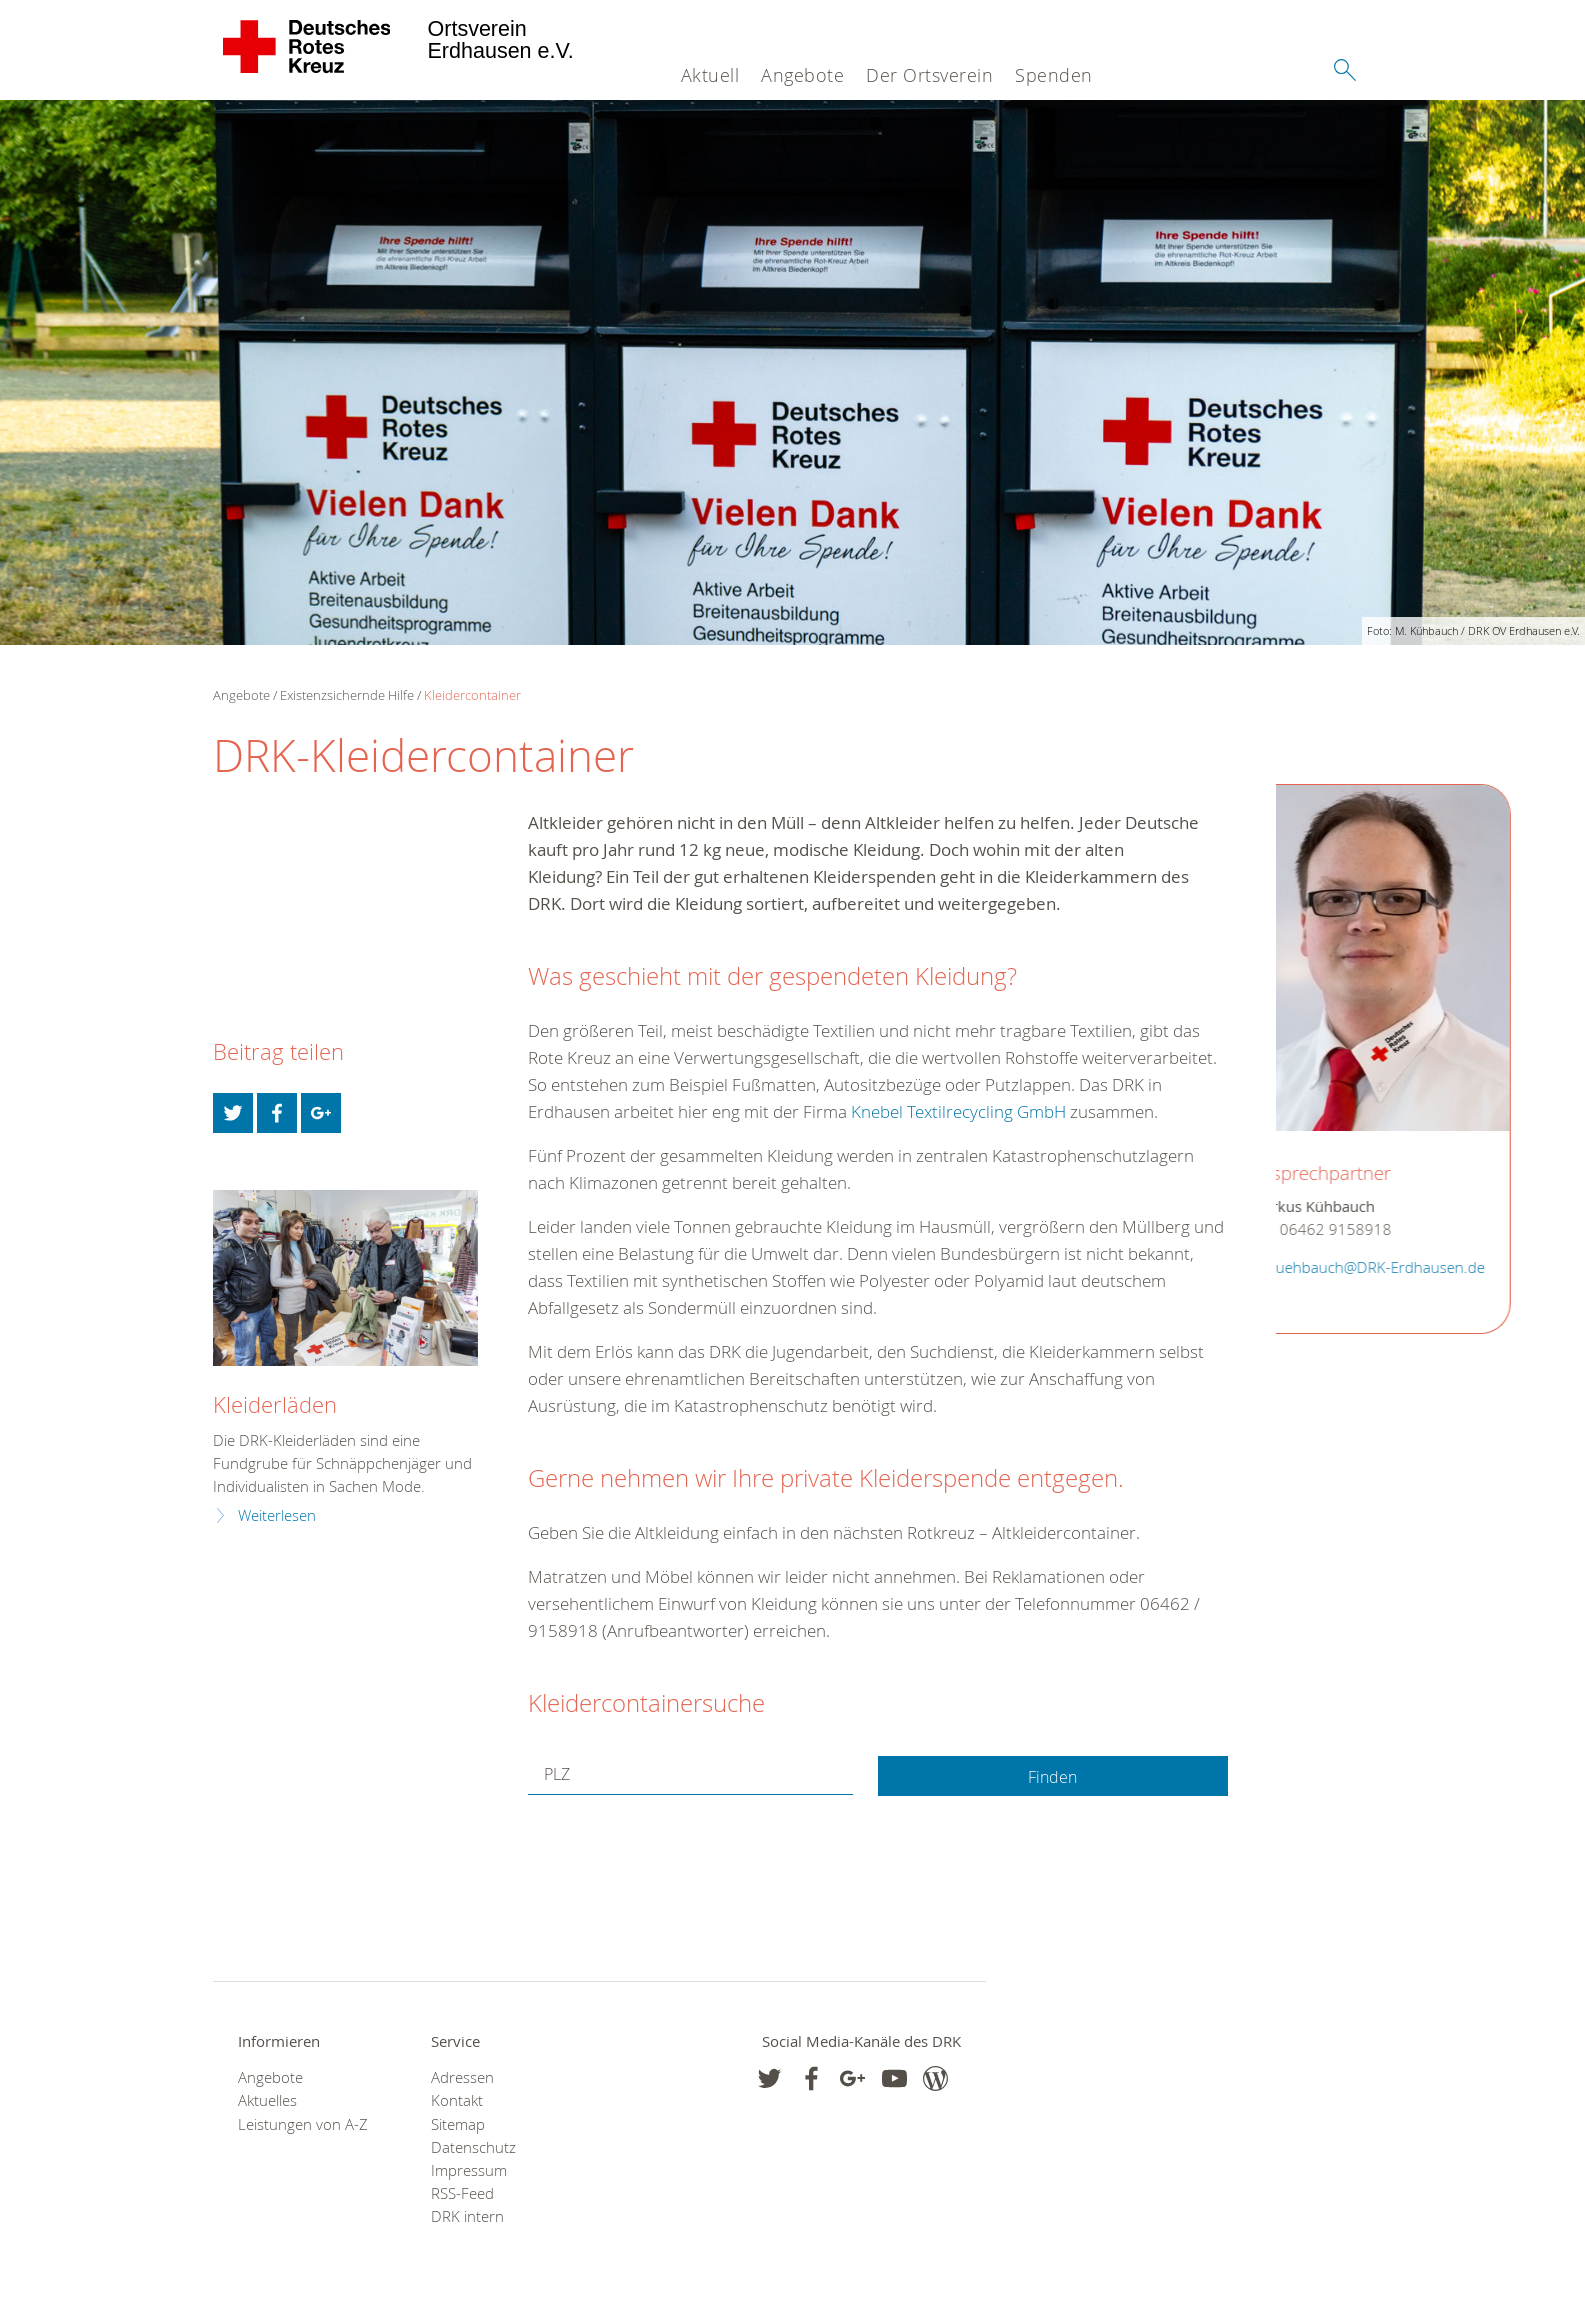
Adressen (462, 2077)
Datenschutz (473, 2147)
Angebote (802, 75)
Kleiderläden (275, 1404)
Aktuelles (267, 2100)
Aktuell (710, 75)
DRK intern (467, 2216)
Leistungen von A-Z (303, 2124)
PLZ (559, 1774)
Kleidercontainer (472, 695)
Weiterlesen (277, 1515)
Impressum (469, 2170)
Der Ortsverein (929, 75)
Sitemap (458, 2124)
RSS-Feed (462, 2193)
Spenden (1054, 75)
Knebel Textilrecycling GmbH (958, 1111)
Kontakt (457, 2100)
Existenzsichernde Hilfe (347, 695)
